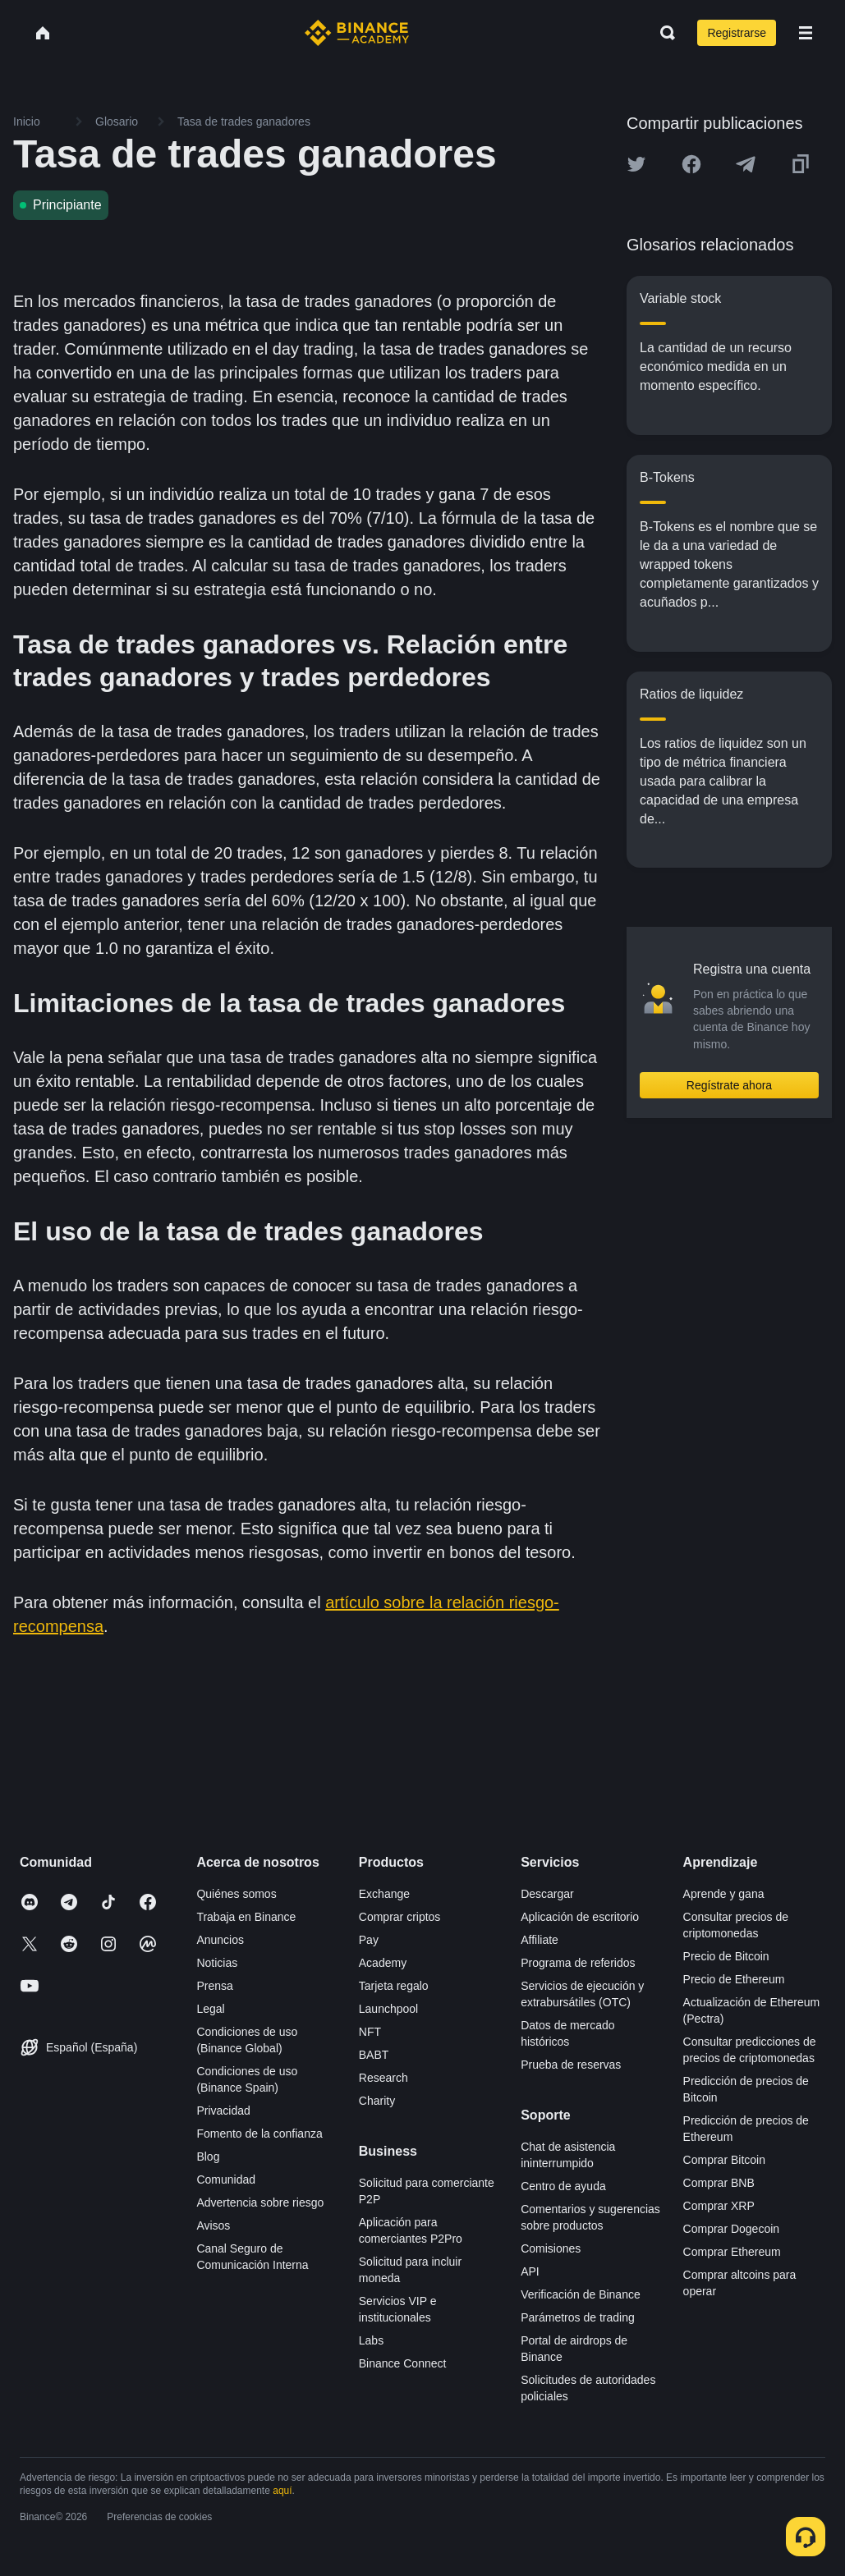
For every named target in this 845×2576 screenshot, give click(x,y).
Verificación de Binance (581, 2294)
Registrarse (736, 32)
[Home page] (357, 33)
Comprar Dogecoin (731, 2228)
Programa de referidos (578, 1962)
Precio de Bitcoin (726, 1956)
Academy (382, 1962)
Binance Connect (403, 2363)
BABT (374, 2054)
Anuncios (220, 1939)
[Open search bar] (662, 33)
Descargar (547, 1893)
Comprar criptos (400, 1916)
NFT (370, 2031)
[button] (805, 33)
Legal (210, 2008)
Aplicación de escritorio (580, 1916)
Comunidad (225, 2179)
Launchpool (388, 2008)
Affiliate (539, 1939)
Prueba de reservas (571, 2064)
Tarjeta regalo (394, 1985)
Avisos (213, 2225)
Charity (377, 2100)
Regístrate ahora (729, 1085)
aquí (282, 2490)
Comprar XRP (719, 2205)
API (530, 2271)
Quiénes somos (236, 1893)
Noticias (216, 1962)
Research (383, 2077)
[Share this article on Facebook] (691, 164)
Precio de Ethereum (734, 1979)
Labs (371, 2340)
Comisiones (551, 2248)
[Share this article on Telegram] (745, 164)
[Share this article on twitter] (636, 164)
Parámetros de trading (578, 2317)
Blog (207, 2156)
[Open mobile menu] (805, 33)
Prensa (214, 1985)
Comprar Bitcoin (724, 2159)
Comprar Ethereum (732, 2251)
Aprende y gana (724, 1893)
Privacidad (223, 2110)
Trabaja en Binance (246, 1916)
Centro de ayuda (563, 2186)
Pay (369, 1939)
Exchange (384, 1893)
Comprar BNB (719, 2182)
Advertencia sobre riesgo (260, 2202)
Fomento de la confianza (259, 2133)
